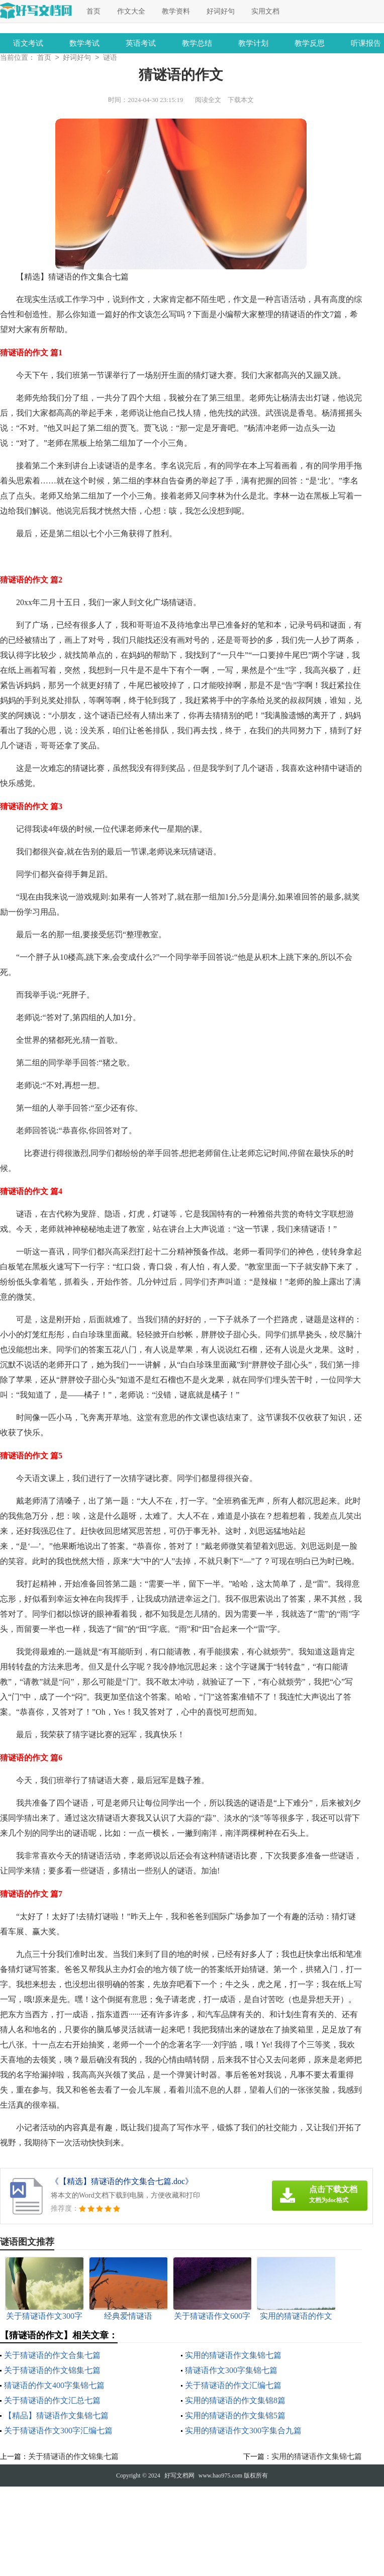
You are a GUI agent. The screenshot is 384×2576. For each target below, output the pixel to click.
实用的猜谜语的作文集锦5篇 (235, 2416)
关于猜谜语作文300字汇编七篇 (58, 2431)
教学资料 (176, 11)
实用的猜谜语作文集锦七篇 (233, 2356)
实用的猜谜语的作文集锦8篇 (235, 2401)
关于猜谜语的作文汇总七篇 (52, 2401)
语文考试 (28, 43)
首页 (93, 11)
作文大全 (131, 11)
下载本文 (241, 101)
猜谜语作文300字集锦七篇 (231, 2371)
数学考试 (84, 43)
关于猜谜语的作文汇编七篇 (233, 2386)
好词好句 (221, 11)
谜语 (110, 58)
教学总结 (197, 43)
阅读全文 (208, 101)
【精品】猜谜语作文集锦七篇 (56, 2416)
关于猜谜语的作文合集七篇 (52, 2356)
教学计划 (253, 43)
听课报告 (366, 43)
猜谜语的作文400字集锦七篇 (54, 2386)
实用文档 (265, 11)
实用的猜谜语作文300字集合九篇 (243, 2431)
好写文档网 (179, 2476)
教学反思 (310, 43)
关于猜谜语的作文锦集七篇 (52, 2371)
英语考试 (141, 43)
